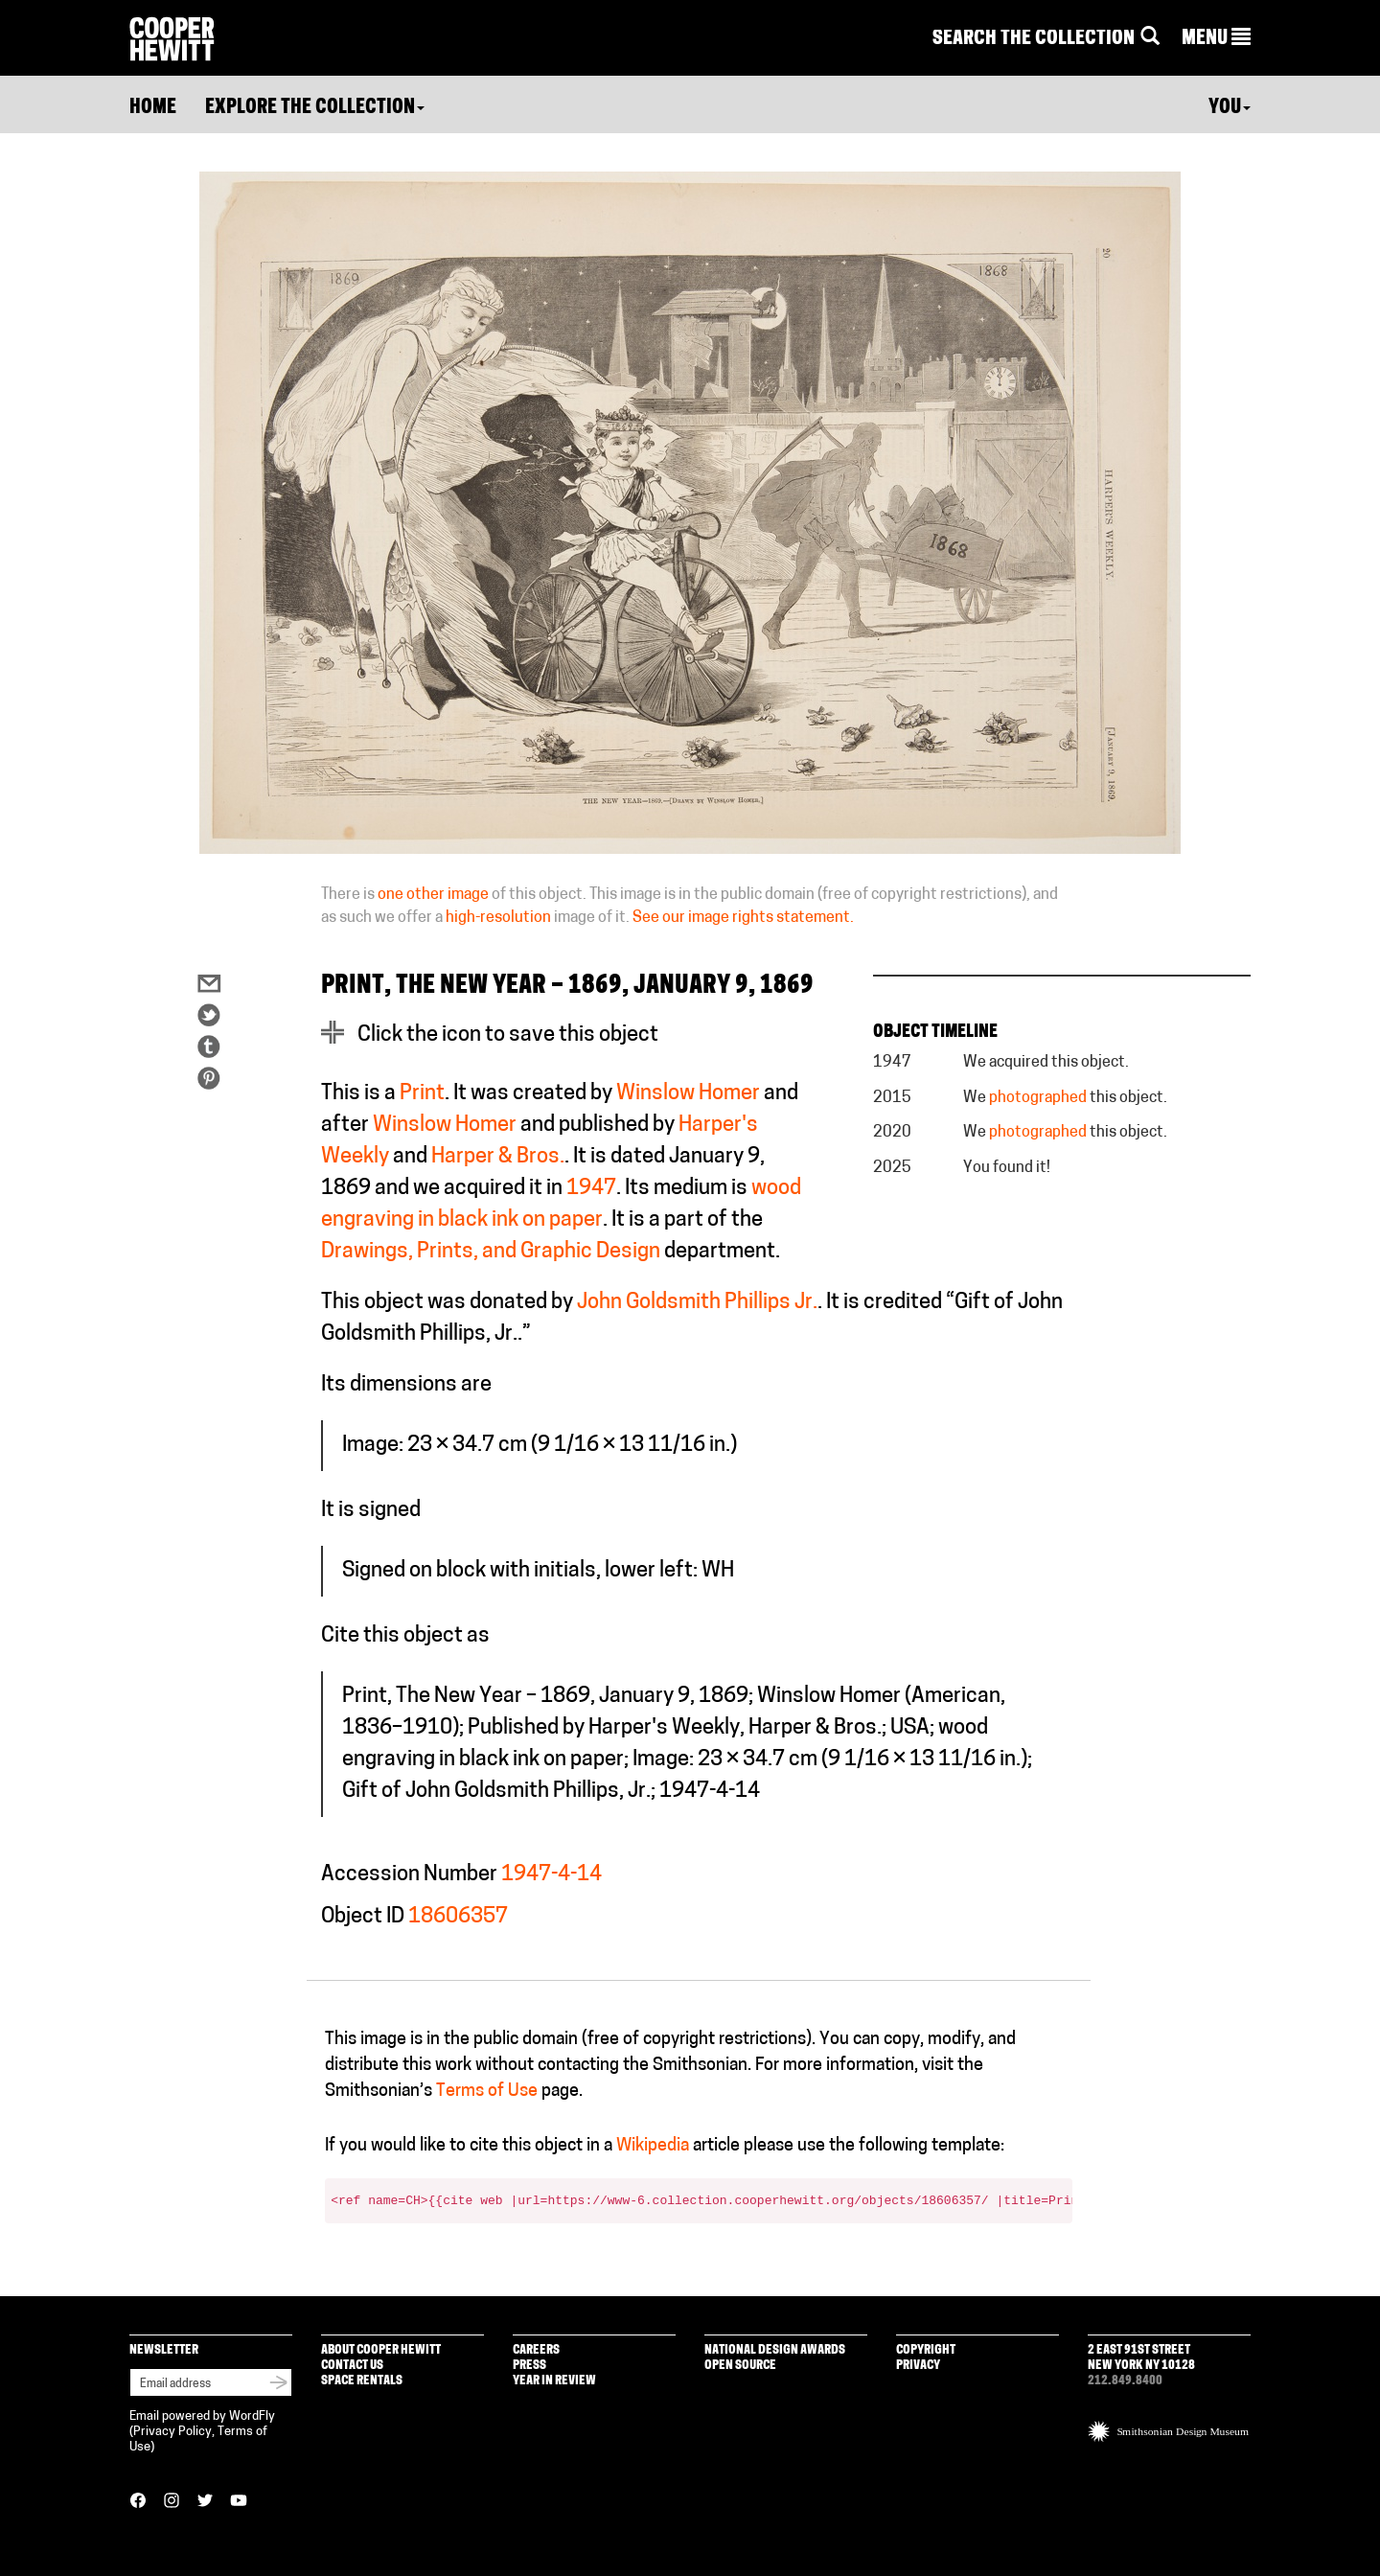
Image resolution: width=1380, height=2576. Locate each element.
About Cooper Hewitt (381, 2350)
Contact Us (352, 2365)
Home (152, 108)
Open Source (740, 2365)
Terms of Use (487, 2091)
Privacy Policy (172, 2432)
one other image (433, 895)
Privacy (918, 2365)
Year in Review (554, 2381)
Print (422, 1094)
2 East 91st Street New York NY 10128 (1141, 2358)
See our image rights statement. (743, 918)
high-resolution (498, 918)
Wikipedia (652, 2146)
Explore (315, 108)
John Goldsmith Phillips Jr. (697, 1303)
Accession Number (409, 1875)
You (1229, 108)
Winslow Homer (688, 1094)
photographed (1038, 1098)
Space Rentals (361, 2381)
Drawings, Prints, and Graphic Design (490, 1252)
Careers (536, 2350)
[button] (1216, 39)
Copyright (925, 2350)
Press (529, 2365)
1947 (591, 1189)
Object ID (362, 1917)
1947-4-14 (551, 1875)
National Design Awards (774, 2350)
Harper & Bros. (497, 1157)
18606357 (458, 1917)
